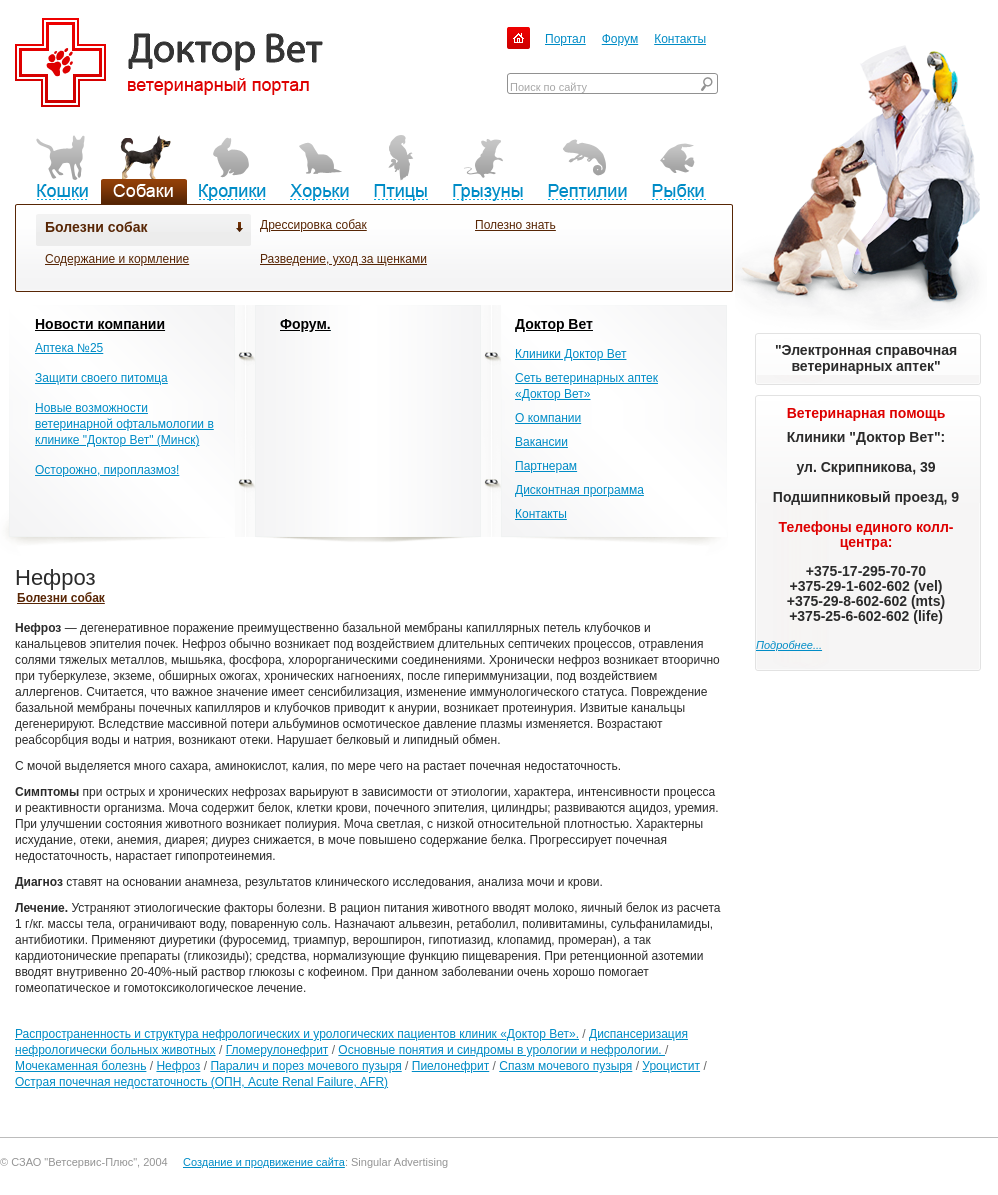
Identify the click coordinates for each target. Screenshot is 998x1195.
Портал (565, 39)
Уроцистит (671, 1066)
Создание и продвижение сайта (264, 1162)
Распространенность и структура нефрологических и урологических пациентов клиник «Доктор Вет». (297, 1034)
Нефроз (178, 1066)
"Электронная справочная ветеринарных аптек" (866, 358)
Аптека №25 (69, 348)
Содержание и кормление (117, 259)
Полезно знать (515, 225)
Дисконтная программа (579, 490)
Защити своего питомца (101, 378)
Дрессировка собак (313, 225)
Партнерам (546, 466)
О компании (548, 418)
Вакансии (541, 442)
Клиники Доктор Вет (570, 354)
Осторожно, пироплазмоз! (107, 470)
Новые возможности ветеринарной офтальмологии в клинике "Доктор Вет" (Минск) (124, 424)
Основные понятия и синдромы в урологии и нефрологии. (501, 1050)
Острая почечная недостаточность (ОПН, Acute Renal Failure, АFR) (201, 1082)
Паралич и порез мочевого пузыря (305, 1066)
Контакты (680, 39)
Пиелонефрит (450, 1066)
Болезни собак (96, 227)
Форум (620, 39)
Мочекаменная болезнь (80, 1066)
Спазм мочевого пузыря (565, 1066)
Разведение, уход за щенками (343, 259)
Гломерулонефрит (277, 1050)
